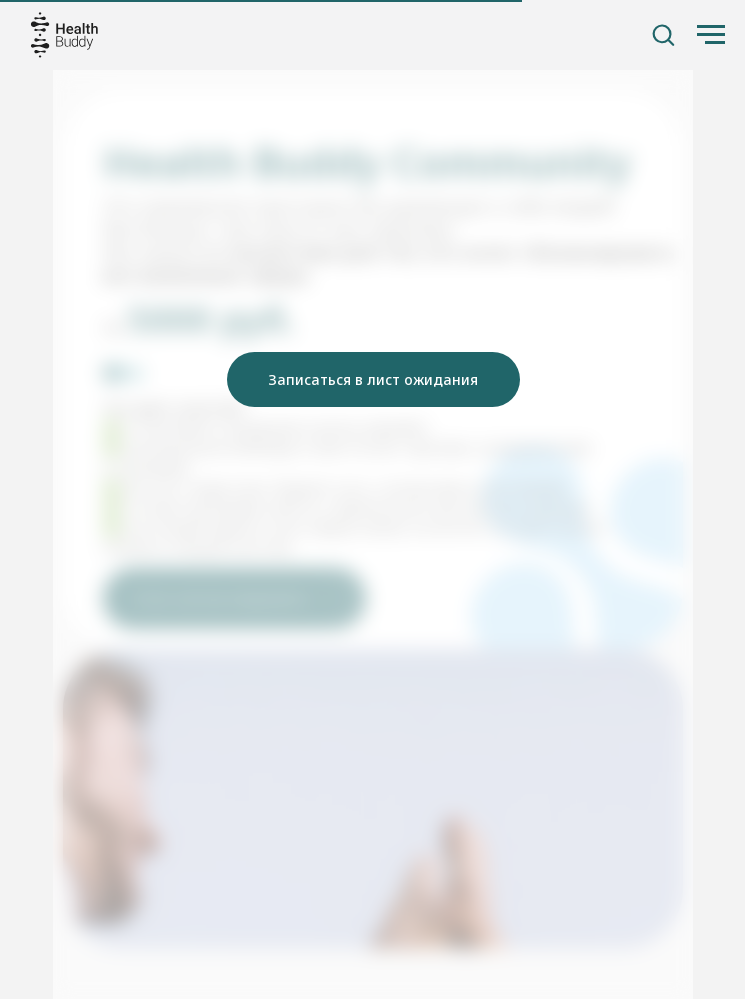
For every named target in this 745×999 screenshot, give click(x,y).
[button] (663, 34)
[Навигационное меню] (711, 35)
